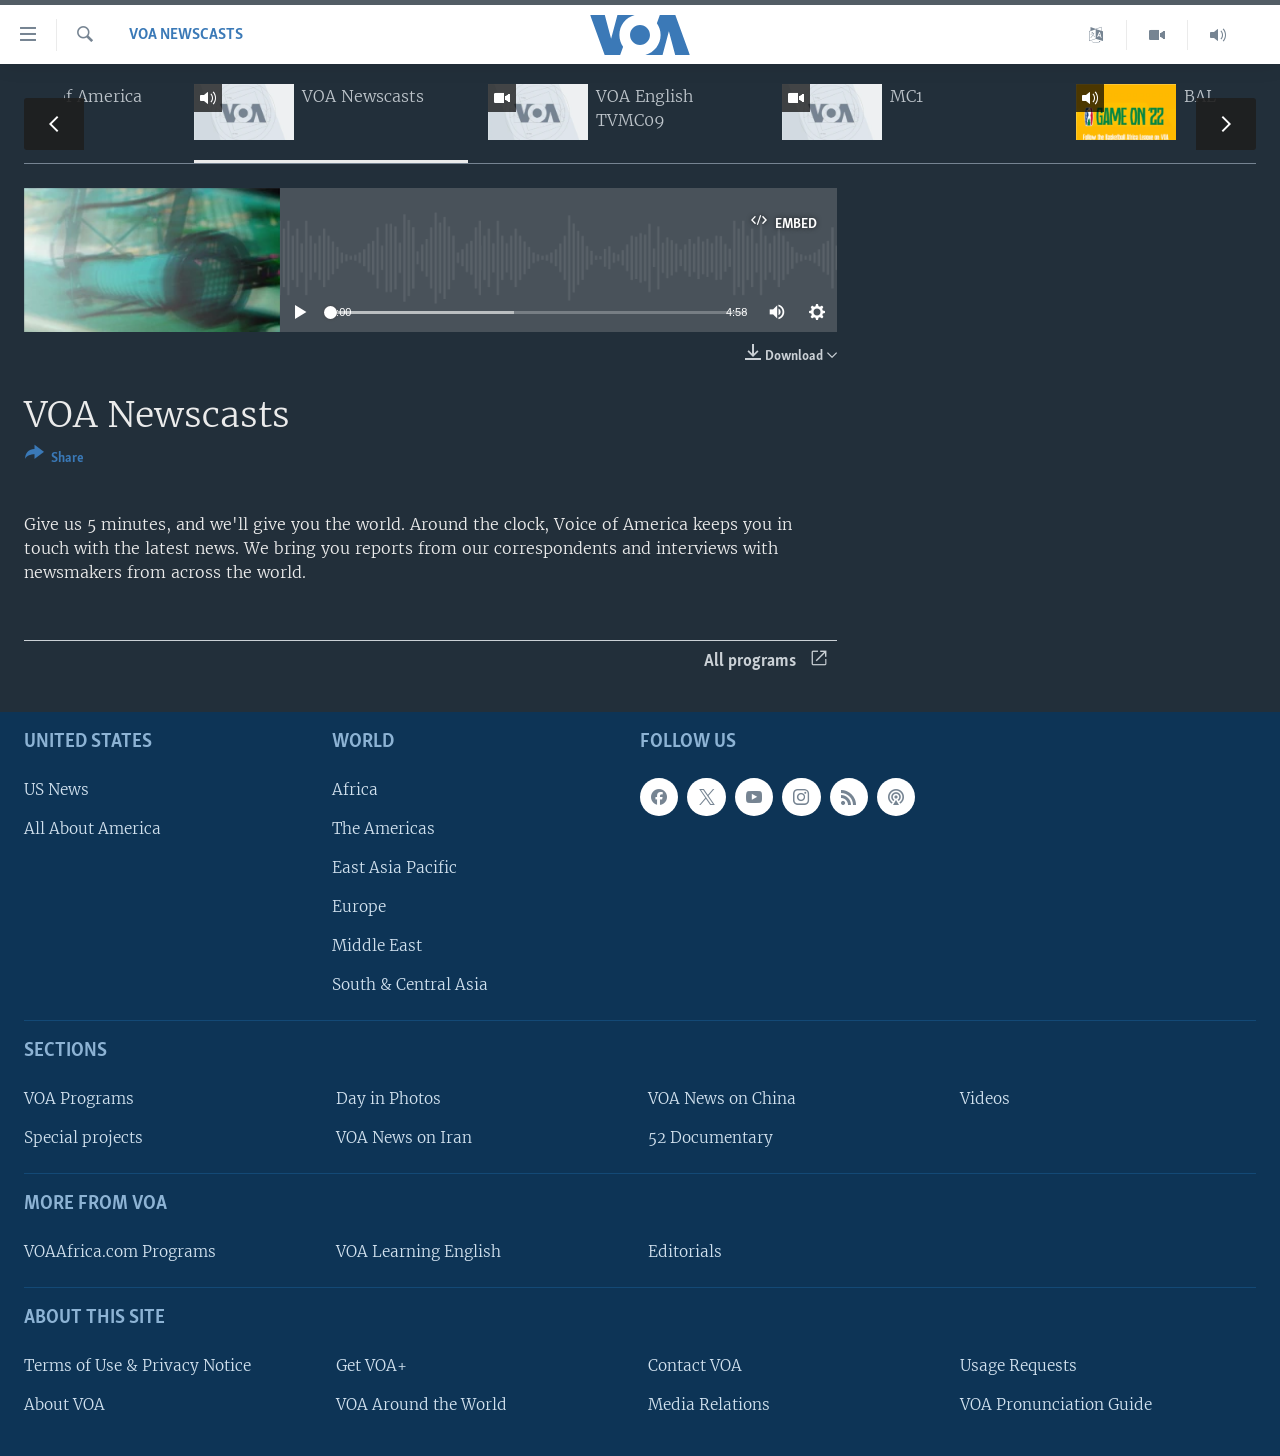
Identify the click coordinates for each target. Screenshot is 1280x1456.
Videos (985, 1098)
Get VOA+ (371, 1365)
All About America (92, 828)
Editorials (685, 1251)
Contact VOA (695, 1365)
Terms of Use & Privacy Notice (137, 1365)
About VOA (64, 1404)
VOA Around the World (421, 1404)
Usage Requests (1018, 1365)
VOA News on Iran (404, 1137)
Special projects (83, 1137)
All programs (765, 661)
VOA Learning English (418, 1251)
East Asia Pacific (394, 867)
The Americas (383, 828)
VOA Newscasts (186, 35)
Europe (359, 906)
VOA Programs (79, 1098)
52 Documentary (710, 1137)
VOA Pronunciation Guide (1056, 1404)
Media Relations (709, 1404)
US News (56, 789)
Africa (355, 789)
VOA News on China (722, 1098)
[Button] (54, 459)
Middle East (377, 945)
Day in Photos (388, 1098)
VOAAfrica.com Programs (120, 1251)
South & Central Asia (410, 984)
